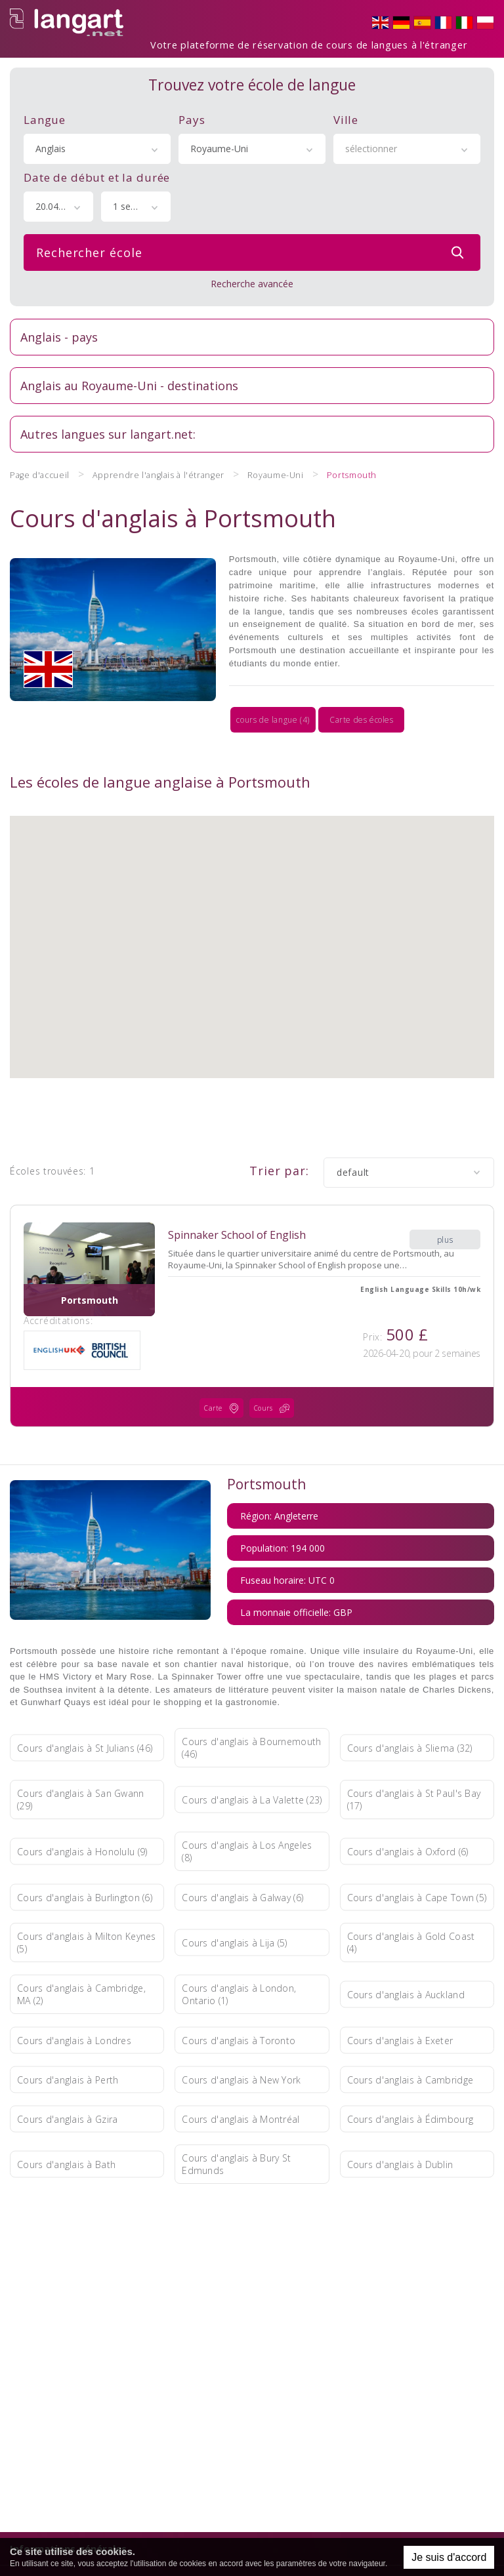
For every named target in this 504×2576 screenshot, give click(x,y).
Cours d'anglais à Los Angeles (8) (247, 1808)
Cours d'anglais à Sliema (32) (409, 1705)
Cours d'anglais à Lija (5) (234, 1899)
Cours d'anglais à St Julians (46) (84, 1705)
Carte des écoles (252, 683)
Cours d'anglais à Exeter (400, 1997)
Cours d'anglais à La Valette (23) (252, 1756)
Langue (45, 111)
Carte (224, 1368)
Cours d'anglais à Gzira (67, 2076)
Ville (345, 111)
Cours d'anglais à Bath (66, 2121)
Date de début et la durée (97, 169)
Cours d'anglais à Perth (67, 2036)
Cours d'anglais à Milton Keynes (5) (86, 1899)
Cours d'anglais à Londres (74, 1997)
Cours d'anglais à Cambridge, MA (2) (81, 1951)
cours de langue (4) (88, 683)
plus (445, 1191)
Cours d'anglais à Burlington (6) (84, 1854)
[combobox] (97, 141)
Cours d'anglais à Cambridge (410, 2036)
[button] (252, 895)
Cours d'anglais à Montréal (240, 2076)
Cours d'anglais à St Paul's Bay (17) (414, 1756)
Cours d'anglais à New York (241, 2036)
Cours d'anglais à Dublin (400, 2121)
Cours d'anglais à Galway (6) (242, 1854)
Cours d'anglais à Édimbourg (410, 2076)
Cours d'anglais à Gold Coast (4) (411, 1899)
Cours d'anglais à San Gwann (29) (80, 1756)
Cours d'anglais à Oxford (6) (408, 1808)
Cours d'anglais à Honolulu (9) (82, 1808)
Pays (191, 111)
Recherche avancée (252, 276)
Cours (275, 1368)
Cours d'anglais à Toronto (238, 1997)
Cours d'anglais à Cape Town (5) (417, 1854)
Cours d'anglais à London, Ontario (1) (239, 1951)
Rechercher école (253, 244)
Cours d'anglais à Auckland (406, 1951)
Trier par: (279, 1130)
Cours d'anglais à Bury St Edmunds (236, 2121)
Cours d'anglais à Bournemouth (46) (251, 1705)
